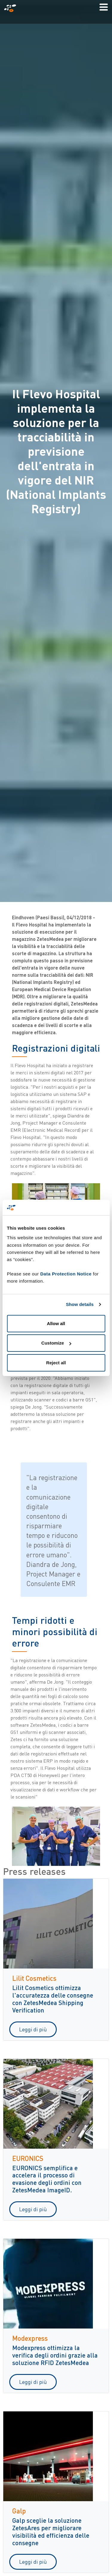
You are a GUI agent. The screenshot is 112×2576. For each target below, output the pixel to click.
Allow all (56, 1323)
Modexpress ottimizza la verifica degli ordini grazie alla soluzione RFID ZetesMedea (55, 2355)
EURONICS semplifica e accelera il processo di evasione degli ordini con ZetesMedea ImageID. (47, 2179)
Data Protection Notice (66, 1273)
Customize (56, 1342)
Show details (80, 1304)
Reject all (56, 1362)
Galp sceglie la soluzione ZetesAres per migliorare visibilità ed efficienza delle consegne (50, 2531)
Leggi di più (33, 2029)
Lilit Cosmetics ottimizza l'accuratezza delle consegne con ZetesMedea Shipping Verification (52, 1999)
